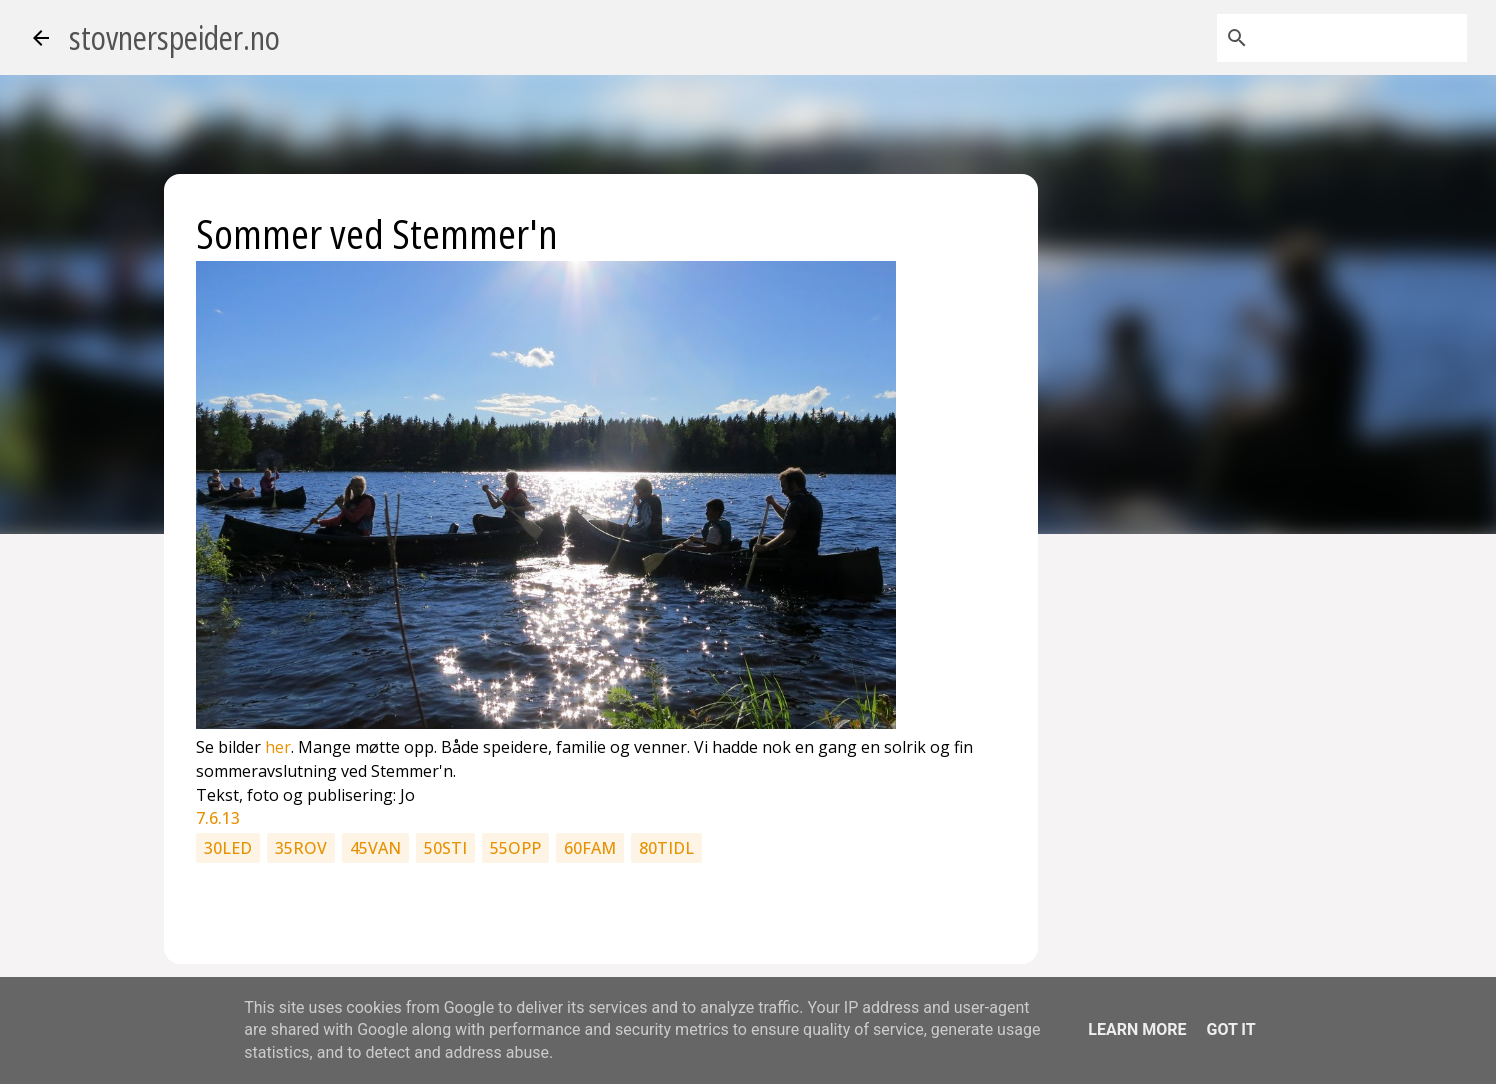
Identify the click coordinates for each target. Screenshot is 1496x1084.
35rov (301, 848)
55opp (515, 848)
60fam (590, 848)
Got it (1230, 1029)
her (278, 747)
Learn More (1137, 1029)
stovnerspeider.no (174, 37)
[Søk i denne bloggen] (1362, 38)
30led (228, 848)
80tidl (666, 848)
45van (375, 848)
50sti (445, 848)
